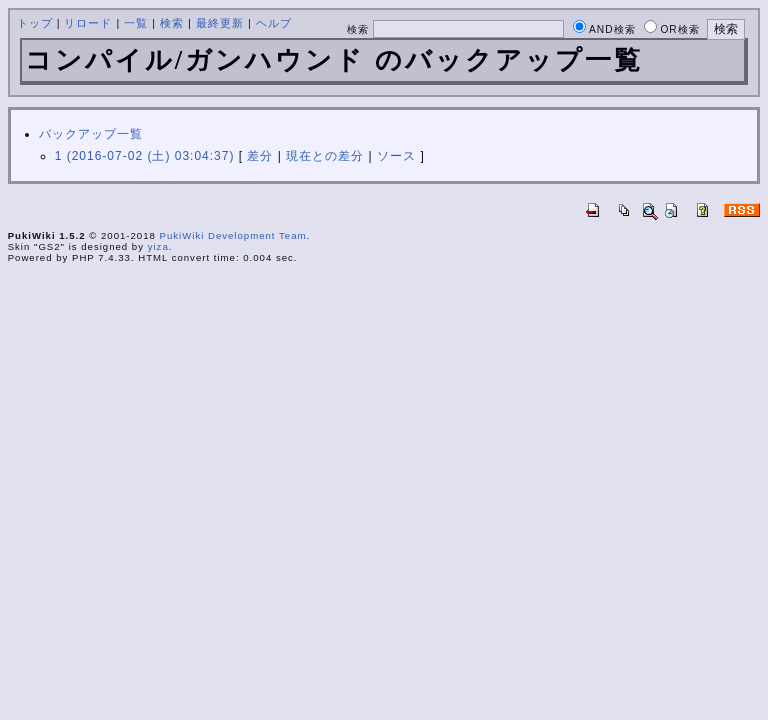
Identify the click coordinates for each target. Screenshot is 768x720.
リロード (88, 23)
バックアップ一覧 (91, 134)
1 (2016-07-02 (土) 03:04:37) (145, 156)
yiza (158, 246)
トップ (35, 23)
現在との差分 (325, 156)
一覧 (136, 23)
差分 (260, 156)
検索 (172, 23)
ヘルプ (274, 23)
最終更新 (220, 23)
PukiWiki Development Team (233, 235)
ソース (396, 156)
